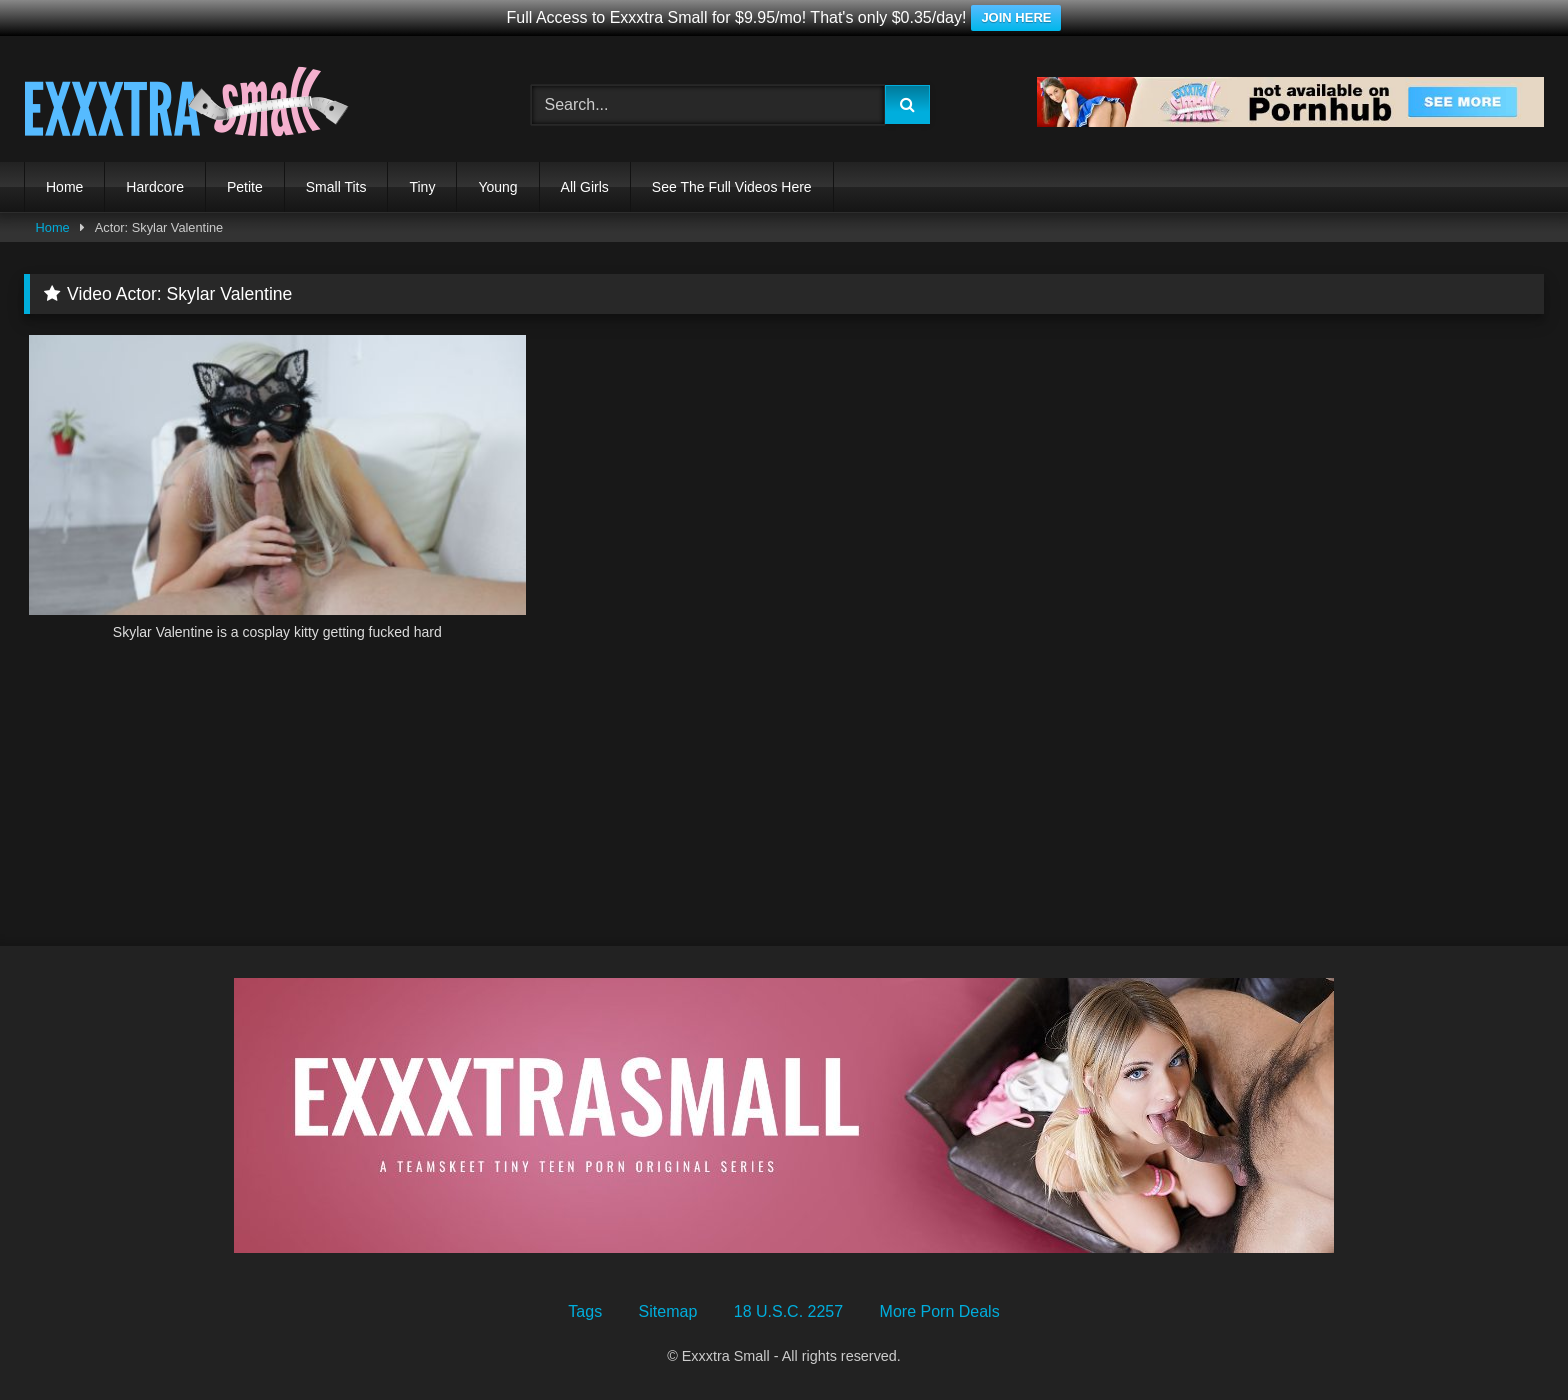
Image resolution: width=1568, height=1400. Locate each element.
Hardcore (155, 187)
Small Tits (336, 187)
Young (497, 187)
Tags (585, 1311)
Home (64, 187)
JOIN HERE (1016, 17)
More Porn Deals (940, 1311)
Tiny (422, 187)
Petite (245, 187)
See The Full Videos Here (732, 187)
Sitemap (668, 1311)
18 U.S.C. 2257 (788, 1311)
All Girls (585, 187)
